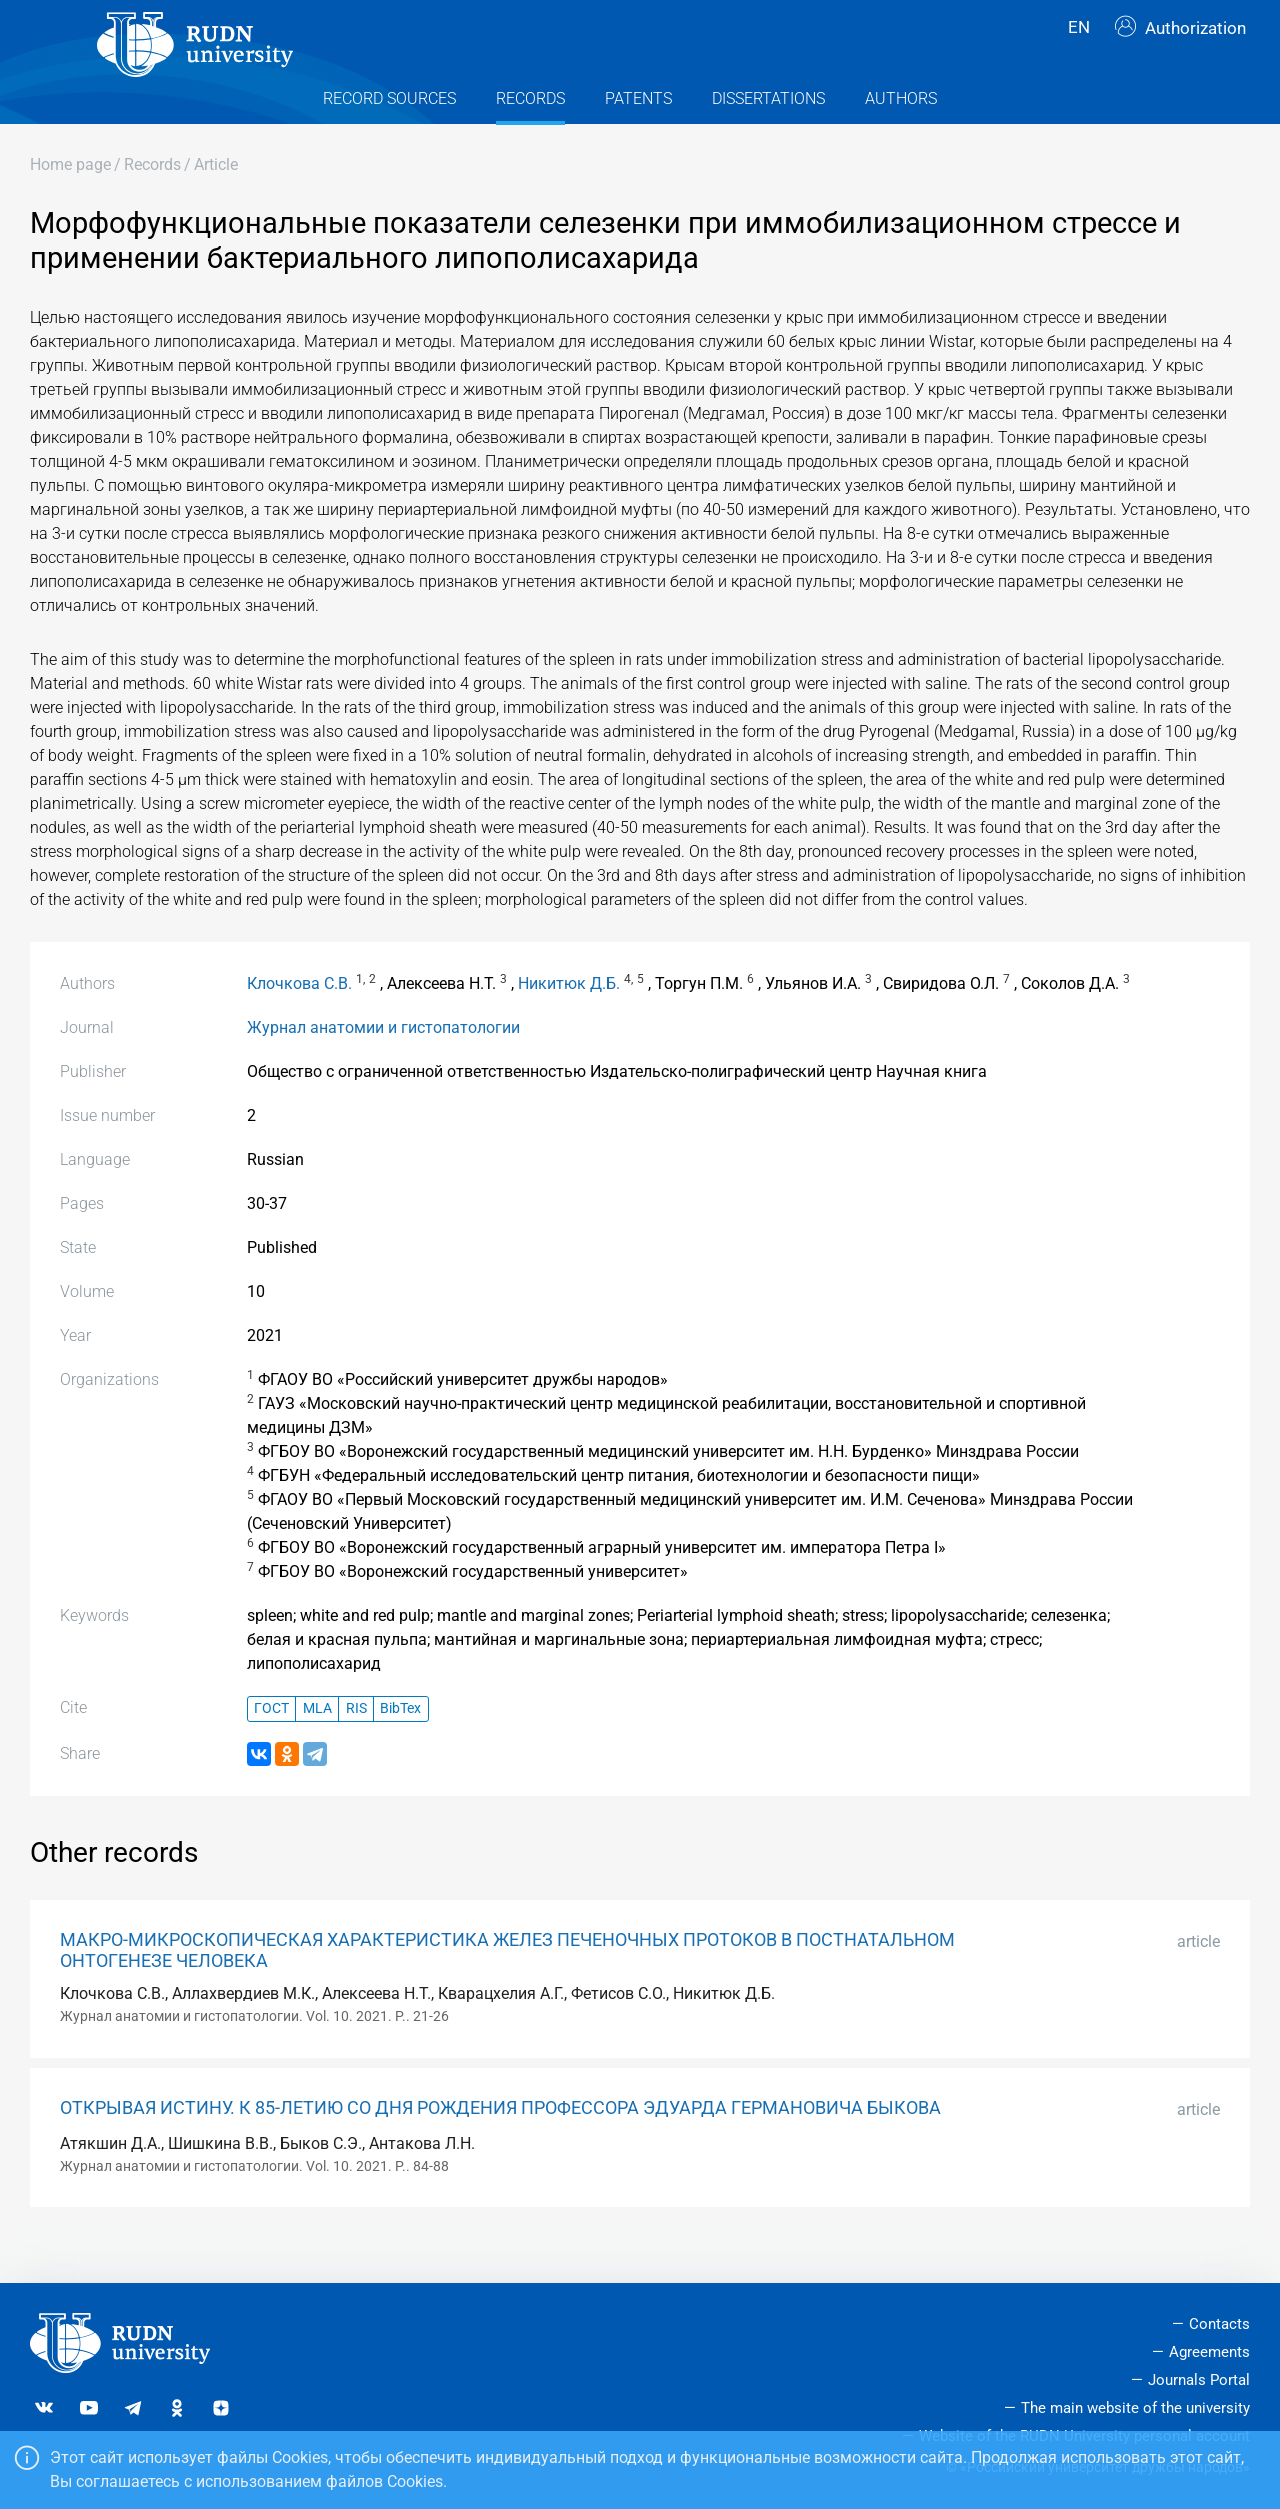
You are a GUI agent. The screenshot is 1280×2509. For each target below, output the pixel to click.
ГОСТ (271, 1744)
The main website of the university (1135, 2408)
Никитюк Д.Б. (569, 1018)
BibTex (400, 1744)
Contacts (1219, 2324)
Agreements (1209, 2352)
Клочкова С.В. (299, 1018)
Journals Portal (1199, 2380)
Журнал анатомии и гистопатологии (383, 1062)
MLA (317, 1744)
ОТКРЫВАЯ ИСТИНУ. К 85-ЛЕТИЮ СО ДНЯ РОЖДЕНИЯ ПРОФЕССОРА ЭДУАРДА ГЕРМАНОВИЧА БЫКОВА (500, 2143)
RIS (356, 1744)
